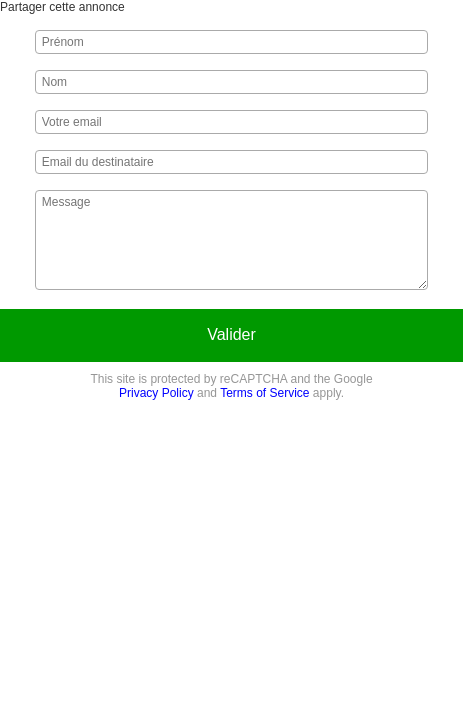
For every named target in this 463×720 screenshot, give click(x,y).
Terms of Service (264, 393)
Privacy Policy (156, 393)
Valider (231, 334)
